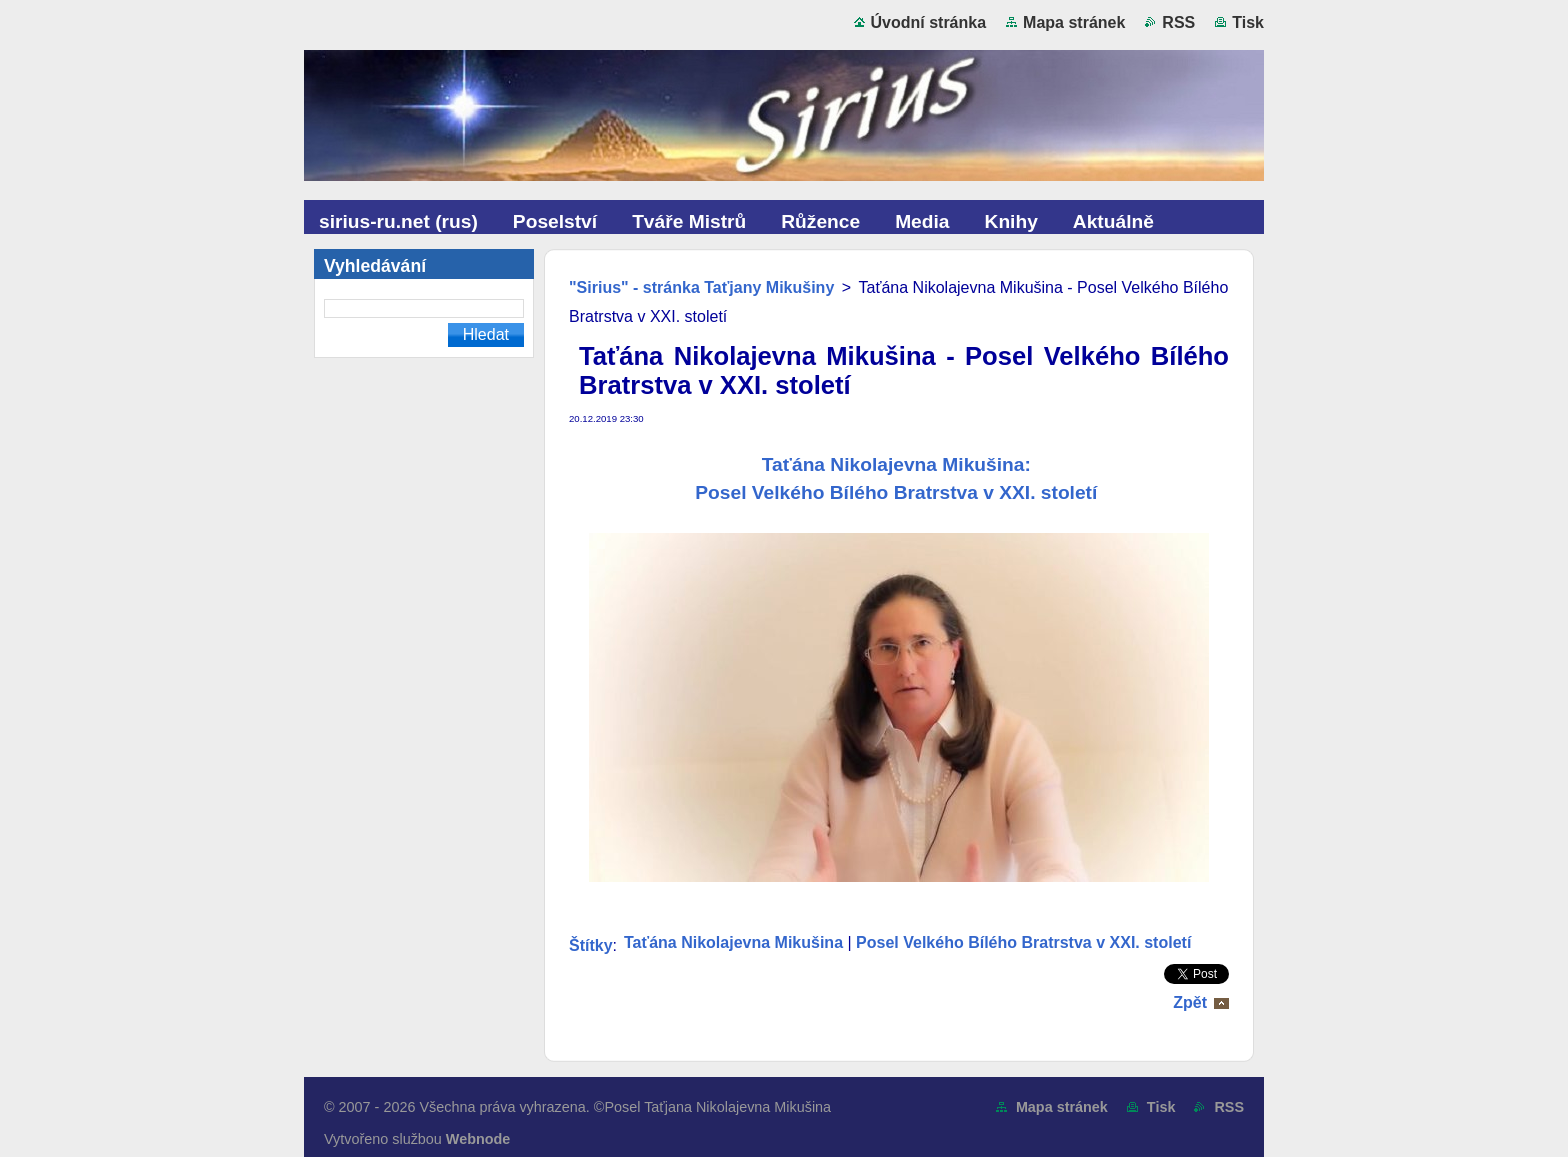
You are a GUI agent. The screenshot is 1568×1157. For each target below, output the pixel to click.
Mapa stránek (1074, 22)
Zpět (1190, 1002)
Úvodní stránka (929, 22)
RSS (1178, 22)
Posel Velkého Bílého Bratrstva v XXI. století (898, 492)
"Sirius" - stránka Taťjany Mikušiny (701, 287)
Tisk (1248, 22)
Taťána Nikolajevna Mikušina (733, 942)
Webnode (478, 1139)
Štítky (591, 945)
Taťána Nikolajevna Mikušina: (899, 464)
